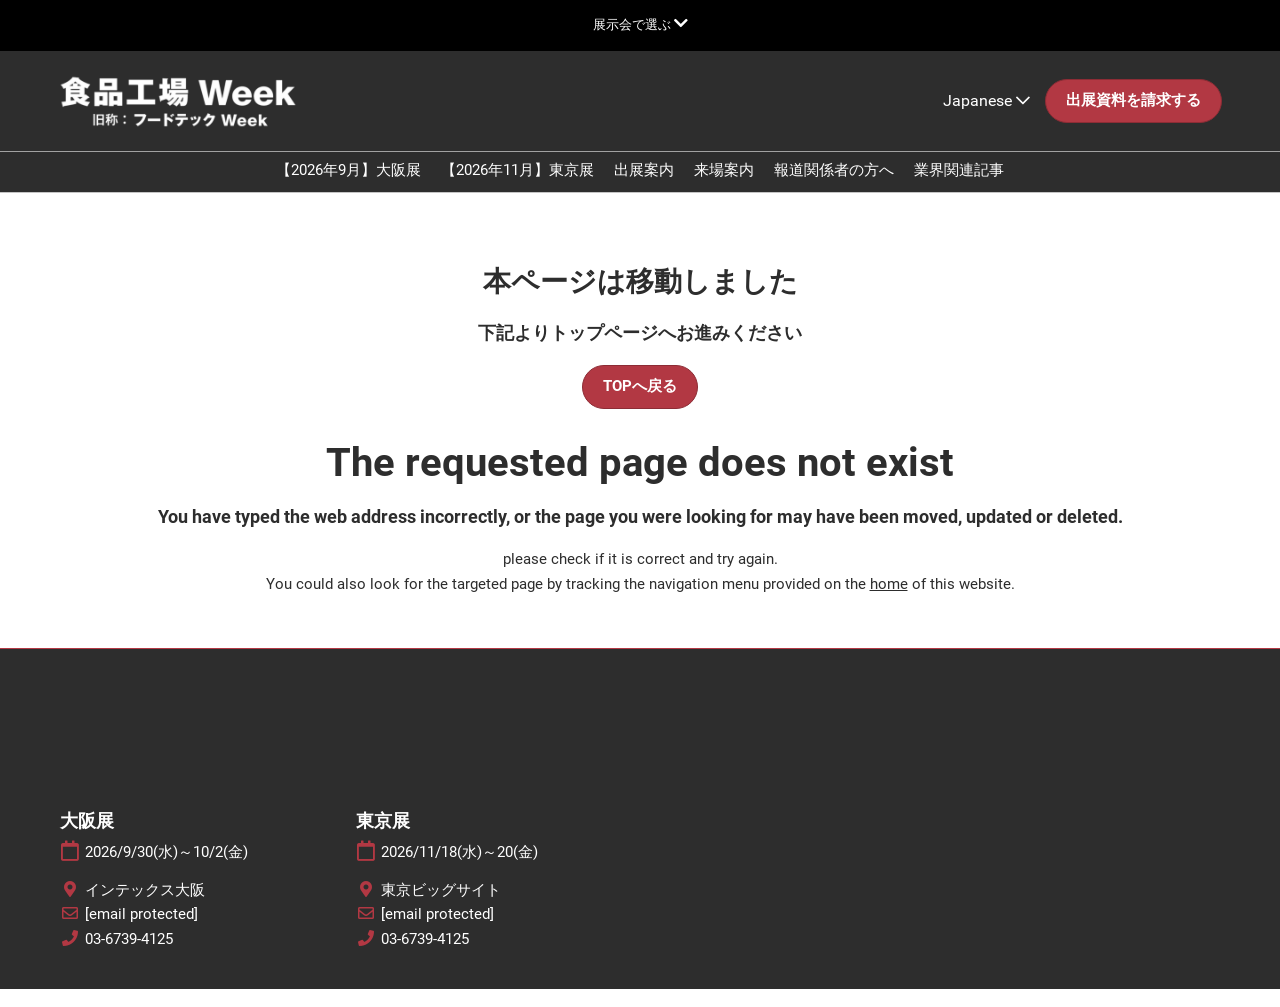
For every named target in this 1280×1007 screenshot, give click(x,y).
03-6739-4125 (129, 957)
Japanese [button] (986, 119)
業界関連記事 (959, 189)
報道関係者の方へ (834, 189)
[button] (1133, 120)
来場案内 (724, 189)
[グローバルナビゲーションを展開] (640, 24)
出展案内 (644, 189)
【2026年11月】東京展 (517, 189)
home (889, 602)
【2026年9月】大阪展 (348, 189)
